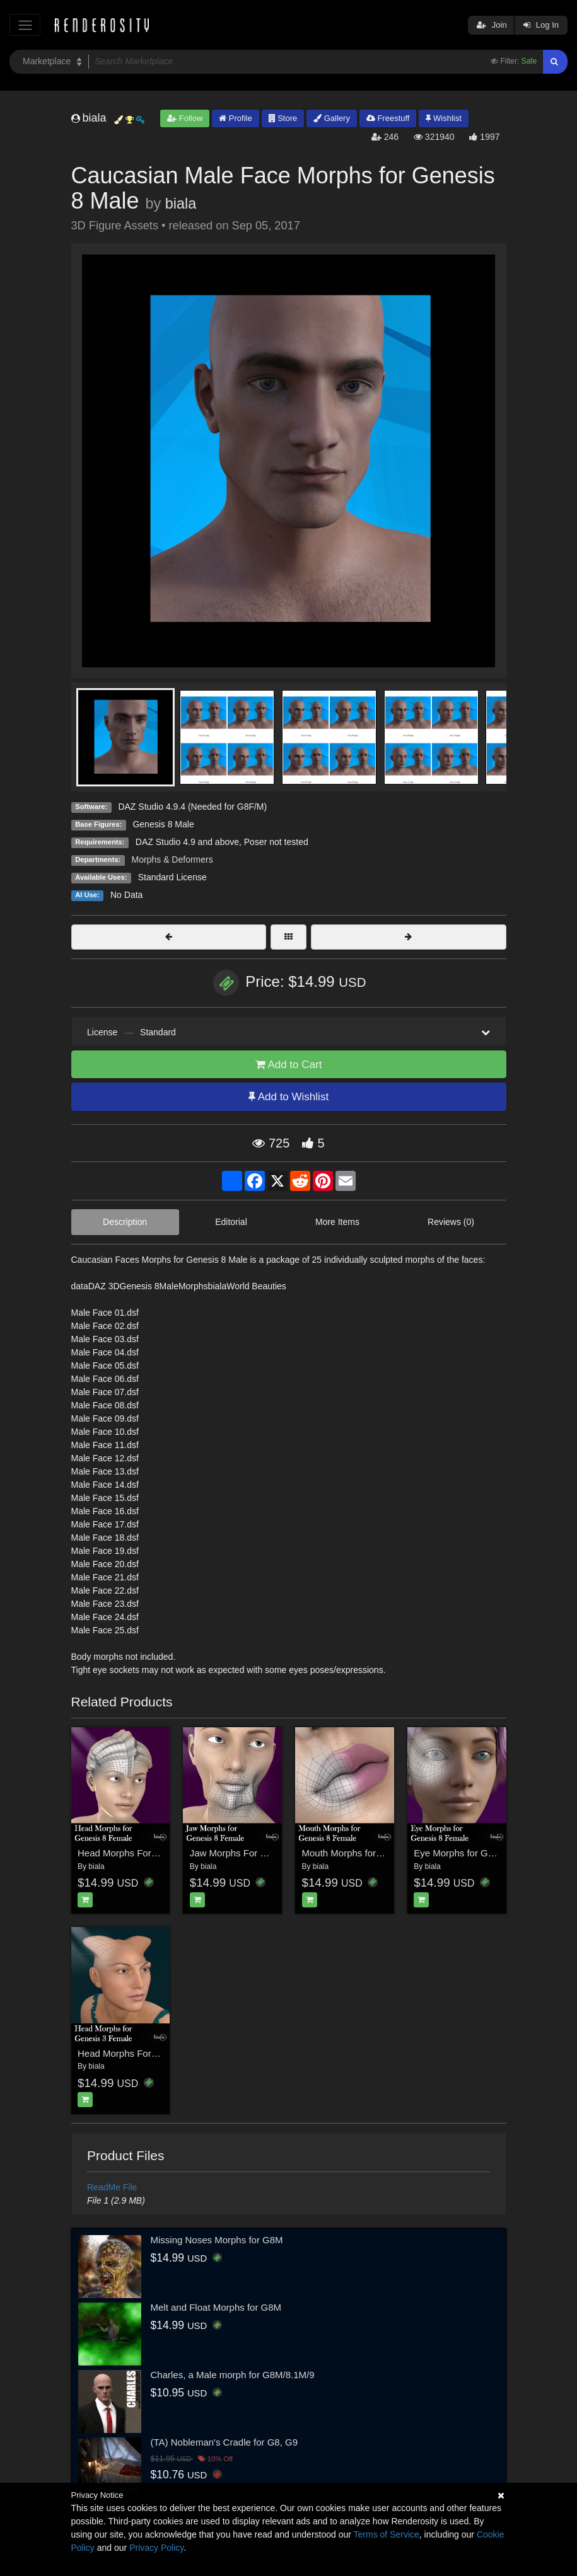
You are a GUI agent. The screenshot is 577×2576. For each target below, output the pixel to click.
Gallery (331, 118)
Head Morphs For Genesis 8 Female (154, 1853)
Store (283, 118)
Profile (235, 118)
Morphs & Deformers (172, 859)
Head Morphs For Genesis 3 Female (154, 2053)
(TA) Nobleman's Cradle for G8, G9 (224, 2442)
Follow (184, 118)
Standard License (172, 877)
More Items (337, 1222)
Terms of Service (386, 2534)
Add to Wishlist (288, 1097)
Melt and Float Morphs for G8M (216, 2307)
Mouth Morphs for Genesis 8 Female (378, 1853)
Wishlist (443, 118)
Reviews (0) (451, 1222)
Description (125, 1222)
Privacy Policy (156, 2548)
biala (180, 203)
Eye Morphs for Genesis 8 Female (485, 1853)
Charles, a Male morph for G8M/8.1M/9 (233, 2374)
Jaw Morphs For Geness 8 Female (262, 1853)
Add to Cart (288, 1065)
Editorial (231, 1222)
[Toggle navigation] (24, 25)
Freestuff (388, 118)
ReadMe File (112, 2187)
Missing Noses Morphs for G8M (217, 2239)
